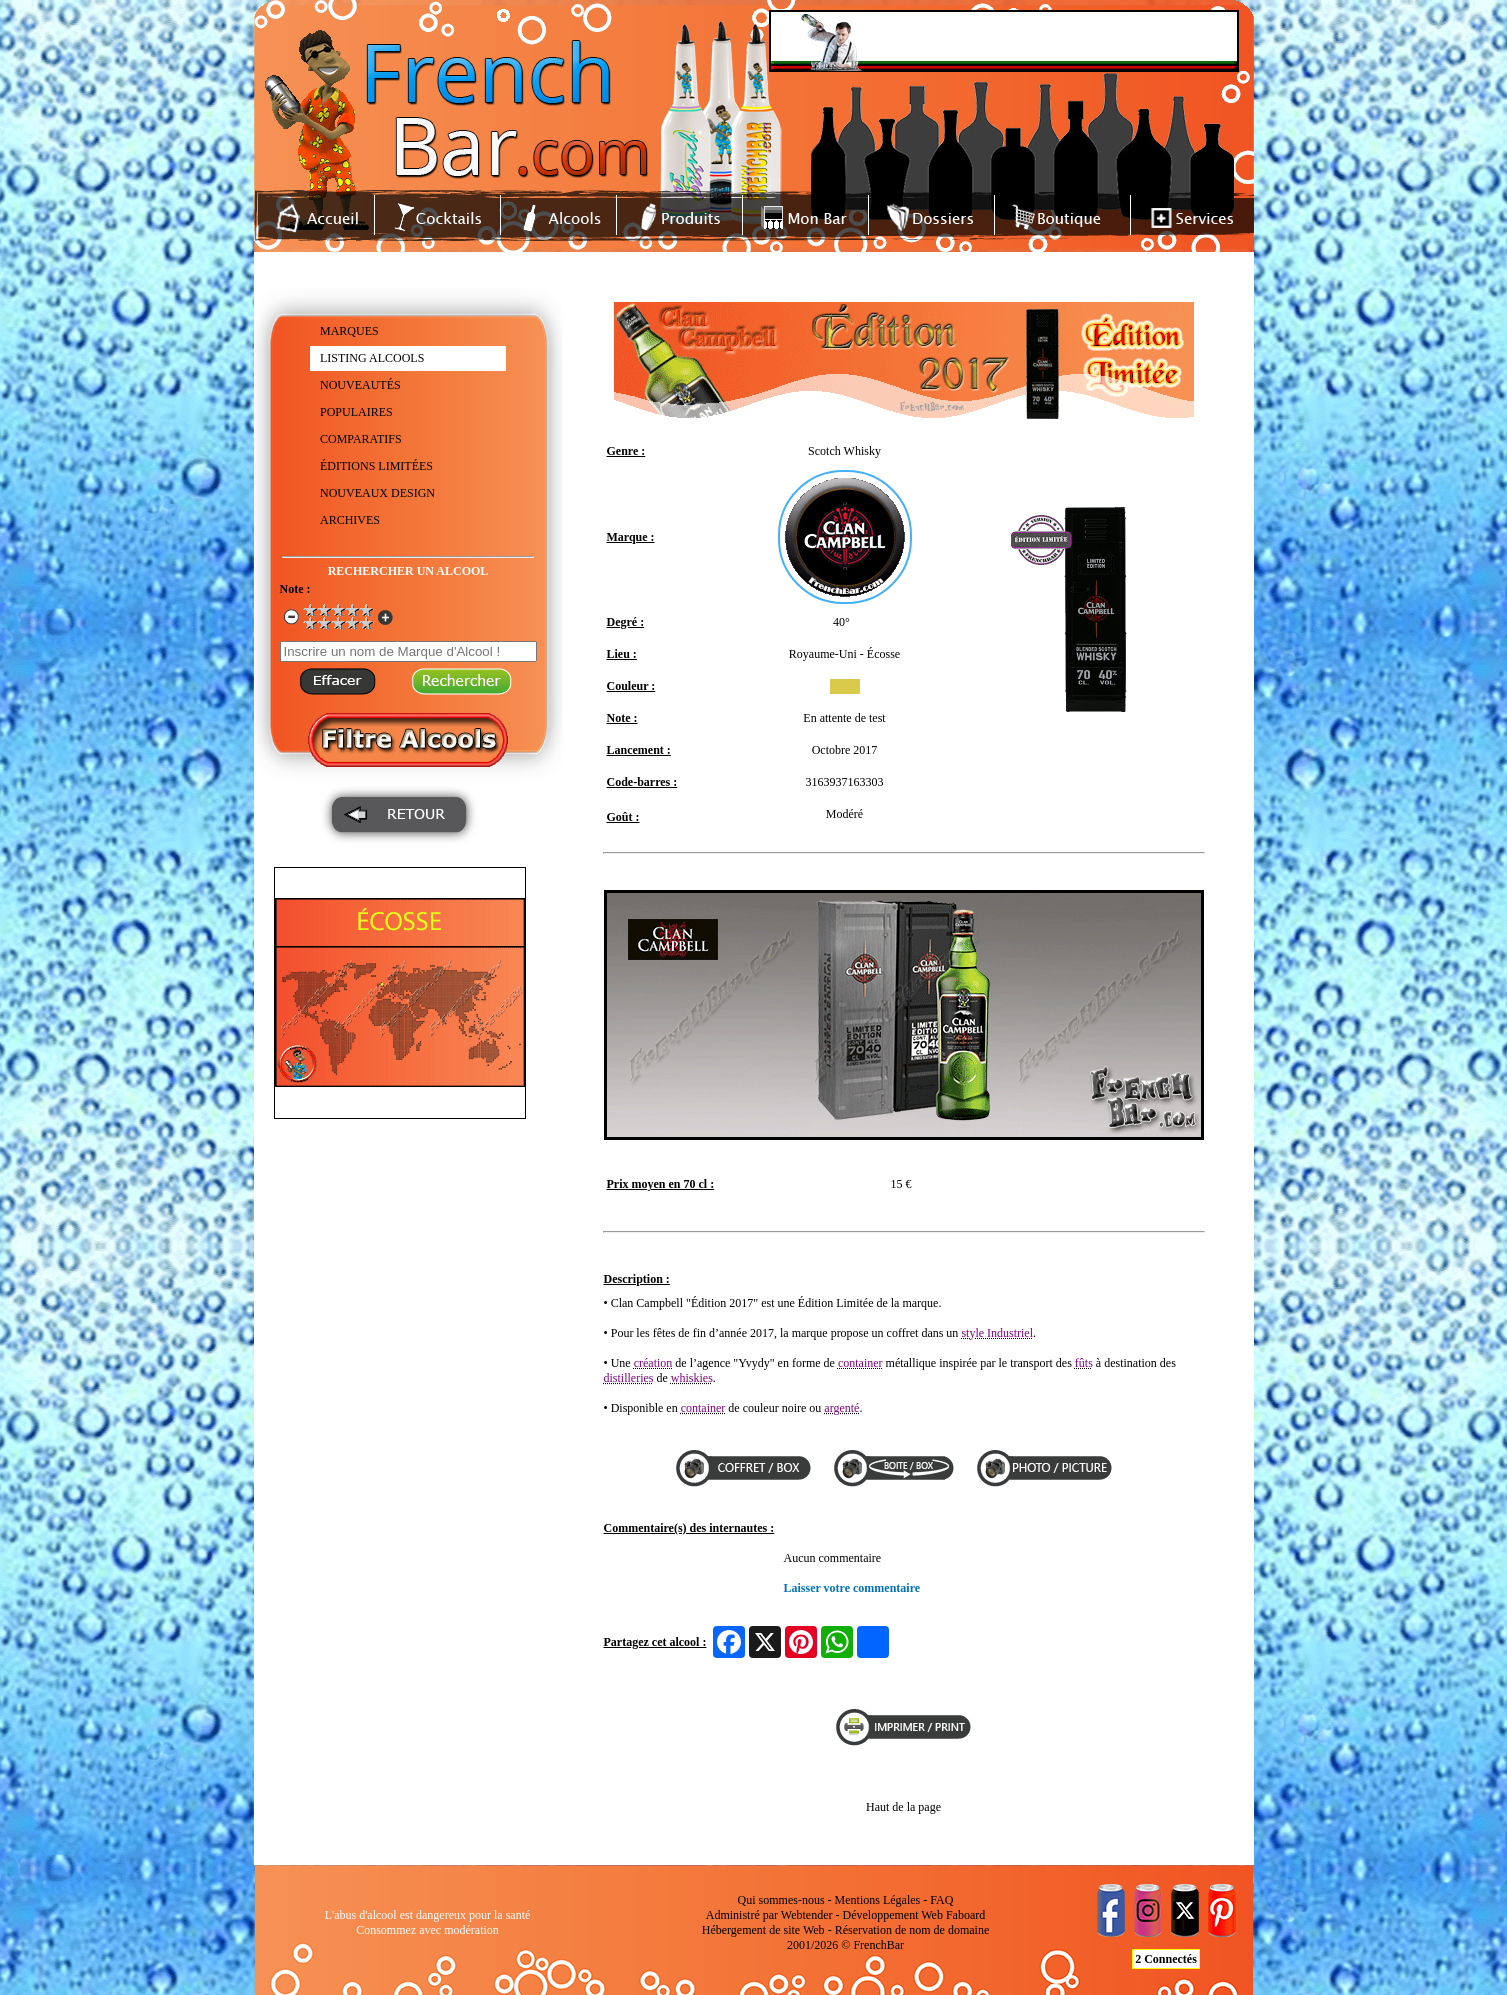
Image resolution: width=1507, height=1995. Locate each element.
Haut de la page (903, 1807)
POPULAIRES (356, 412)
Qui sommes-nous (781, 1900)
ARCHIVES (350, 520)
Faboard (965, 1915)
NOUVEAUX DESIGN (377, 493)
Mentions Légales (878, 1900)
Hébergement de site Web (763, 1930)
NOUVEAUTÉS (360, 385)
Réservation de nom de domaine (912, 1930)
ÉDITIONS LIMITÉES (376, 466)
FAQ (941, 1900)
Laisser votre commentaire (852, 1588)
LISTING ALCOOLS (372, 358)
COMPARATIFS (361, 439)
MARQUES (349, 331)
